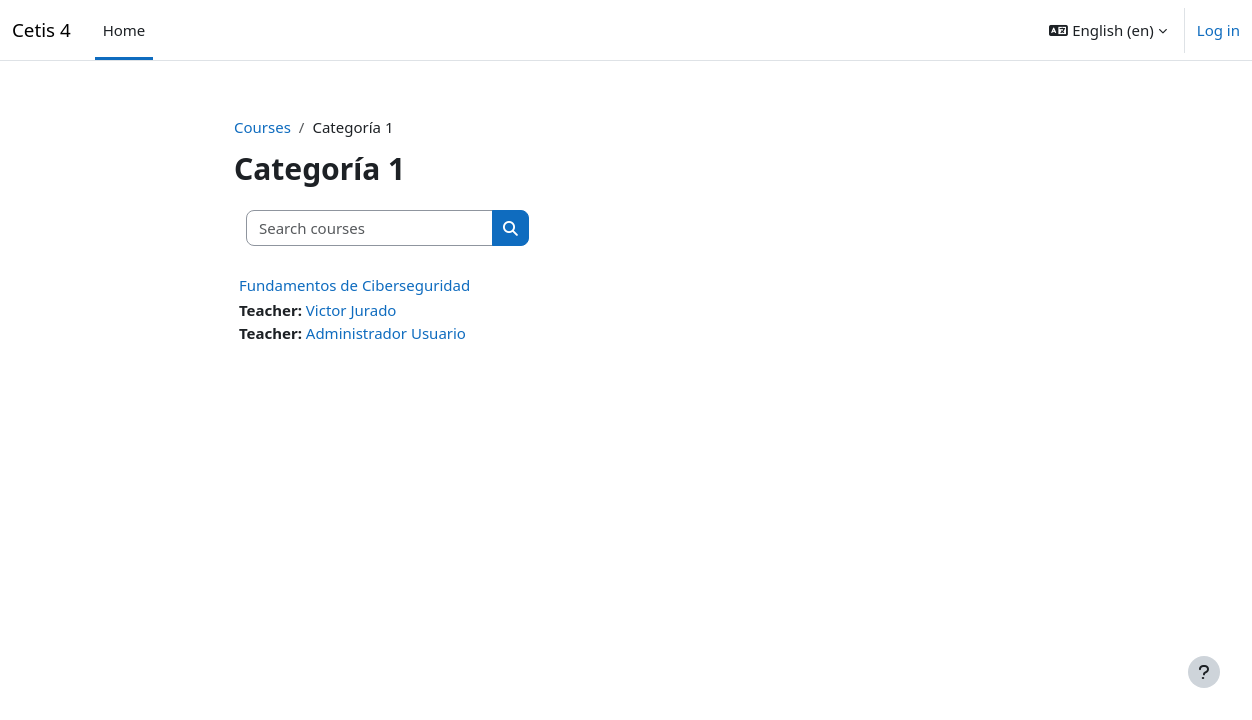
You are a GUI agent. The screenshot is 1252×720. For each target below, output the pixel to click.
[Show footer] (1204, 672)
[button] (1107, 30)
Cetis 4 (41, 29)
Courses (262, 127)
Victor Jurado (351, 310)
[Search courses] (370, 228)
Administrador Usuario (386, 333)
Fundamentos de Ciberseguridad (354, 285)
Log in (1218, 30)
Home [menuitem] (124, 30)
